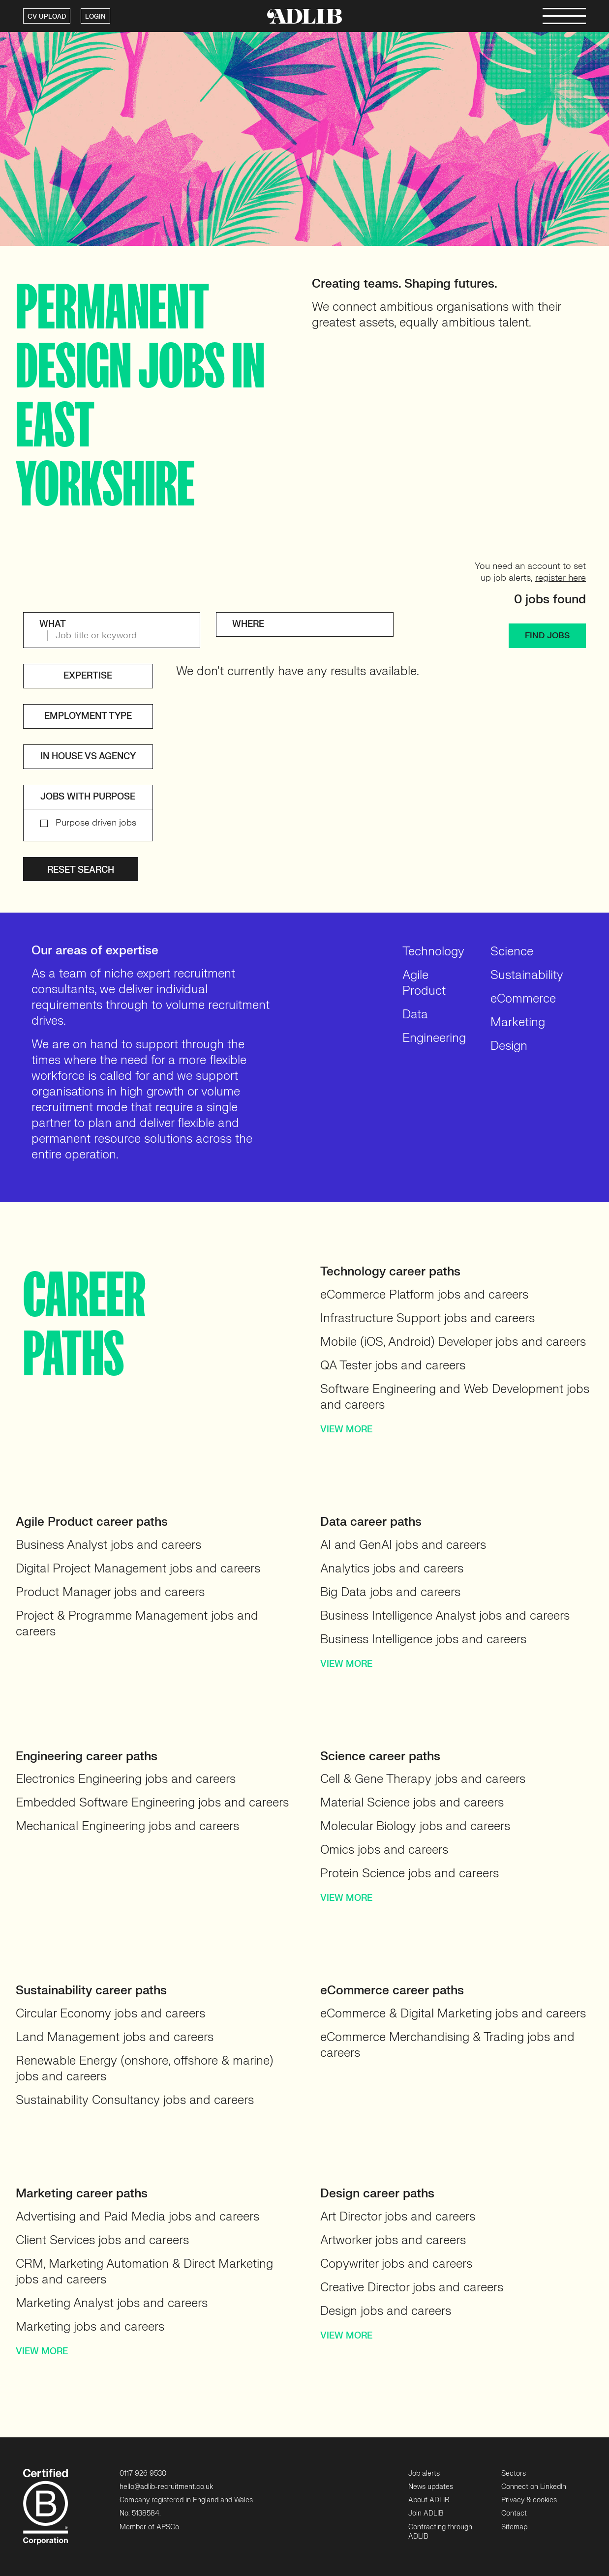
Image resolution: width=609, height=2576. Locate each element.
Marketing (517, 1022)
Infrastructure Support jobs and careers (427, 1318)
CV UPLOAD (47, 17)
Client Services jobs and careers (102, 2240)
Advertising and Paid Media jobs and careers (137, 2216)
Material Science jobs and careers (412, 1802)
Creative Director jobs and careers (411, 2287)
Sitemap (514, 2527)
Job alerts (424, 2473)
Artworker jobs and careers (393, 2240)
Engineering (434, 1038)
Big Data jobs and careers (390, 1592)
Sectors (513, 2473)
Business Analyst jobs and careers (108, 1545)
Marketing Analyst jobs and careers (112, 2303)
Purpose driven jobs (96, 823)
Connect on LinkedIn (533, 2486)
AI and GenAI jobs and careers (403, 1545)
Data (415, 1014)
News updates (430, 2486)
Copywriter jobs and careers (396, 2264)
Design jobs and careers (385, 2311)
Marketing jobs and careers (90, 2327)
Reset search (80, 870)
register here (560, 578)
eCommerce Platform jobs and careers (424, 1295)
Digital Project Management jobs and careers (138, 1568)
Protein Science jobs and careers (409, 1873)
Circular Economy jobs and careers (110, 2013)
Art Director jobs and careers (397, 2216)
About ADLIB (428, 2500)
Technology (433, 951)
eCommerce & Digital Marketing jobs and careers (453, 2013)
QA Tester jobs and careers (392, 1365)
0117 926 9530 (143, 2473)
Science (511, 951)
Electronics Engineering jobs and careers (126, 1779)
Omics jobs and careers (384, 1850)
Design (508, 1046)
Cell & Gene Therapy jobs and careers (422, 1779)
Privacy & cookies (529, 2500)
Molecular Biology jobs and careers (415, 1826)
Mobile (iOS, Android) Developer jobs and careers (453, 1342)
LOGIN (95, 17)
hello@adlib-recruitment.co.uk (166, 2486)
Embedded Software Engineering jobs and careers (152, 1802)
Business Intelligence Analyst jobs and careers (445, 1616)
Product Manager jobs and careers (110, 1592)
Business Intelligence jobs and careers (423, 1639)
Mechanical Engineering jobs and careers (127, 1826)
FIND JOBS (547, 635)
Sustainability (526, 975)
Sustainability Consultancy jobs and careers (135, 2100)
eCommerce (523, 999)
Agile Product (424, 983)
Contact (514, 2513)
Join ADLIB (425, 2513)
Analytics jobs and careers (391, 1568)
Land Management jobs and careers (114, 2037)
